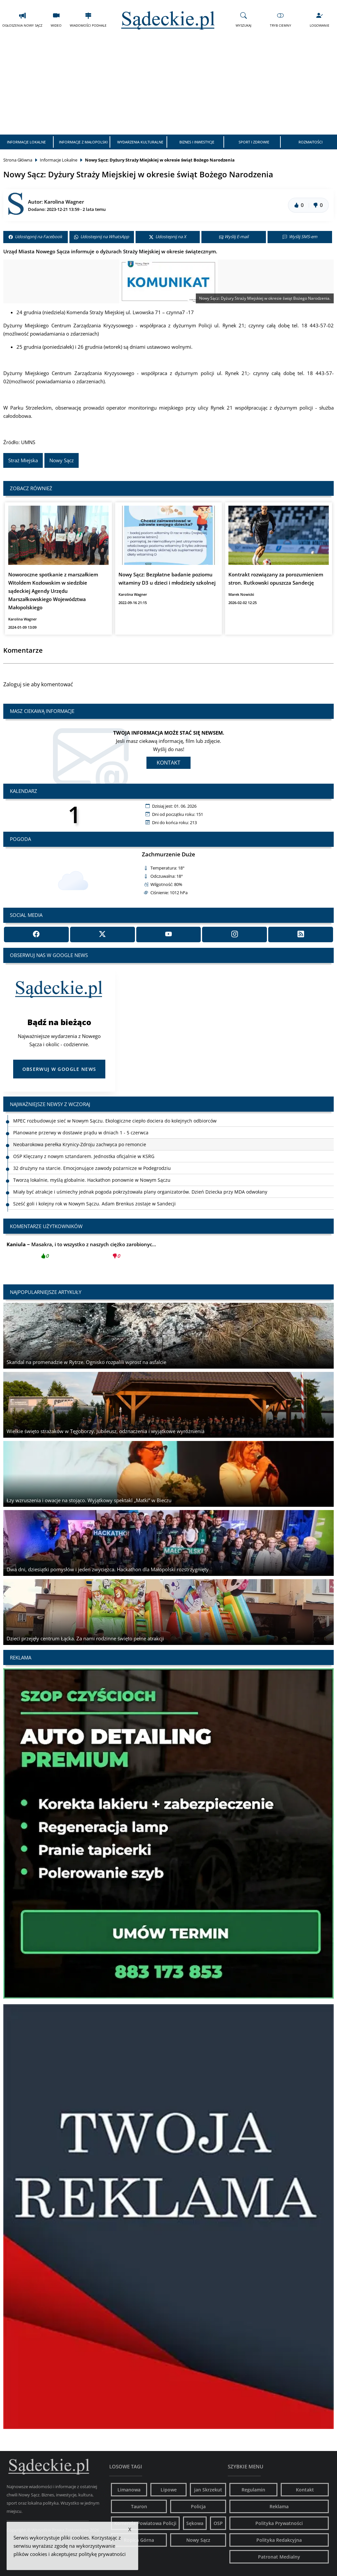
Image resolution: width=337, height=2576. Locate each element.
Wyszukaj (243, 20)
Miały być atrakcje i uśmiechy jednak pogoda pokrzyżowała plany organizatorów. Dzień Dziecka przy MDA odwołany (140, 1192)
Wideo (56, 20)
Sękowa (194, 2523)
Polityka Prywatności (279, 2523)
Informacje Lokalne (26, 141)
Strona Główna (17, 160)
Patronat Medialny (279, 2557)
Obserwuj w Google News (59, 1069)
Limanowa (129, 2490)
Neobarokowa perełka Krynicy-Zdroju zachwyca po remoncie (79, 1144)
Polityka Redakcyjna (279, 2540)
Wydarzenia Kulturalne (140, 141)
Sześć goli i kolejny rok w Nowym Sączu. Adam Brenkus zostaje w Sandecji (94, 1203)
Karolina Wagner (64, 201)
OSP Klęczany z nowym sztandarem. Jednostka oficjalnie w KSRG (83, 1156)
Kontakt (168, 762)
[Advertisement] (168, 85)
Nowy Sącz (61, 460)
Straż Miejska (23, 460)
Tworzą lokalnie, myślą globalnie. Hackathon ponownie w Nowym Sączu (91, 1180)
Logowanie (319, 20)
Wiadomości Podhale (88, 20)
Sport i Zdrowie (254, 141)
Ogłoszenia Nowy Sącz (22, 20)
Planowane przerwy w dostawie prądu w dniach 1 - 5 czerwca (80, 1132)
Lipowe (169, 2490)
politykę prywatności (102, 2554)
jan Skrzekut (208, 2490)
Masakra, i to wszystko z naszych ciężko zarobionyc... (81, 1252)
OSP (218, 2523)
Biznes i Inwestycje (196, 141)
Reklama (279, 2506)
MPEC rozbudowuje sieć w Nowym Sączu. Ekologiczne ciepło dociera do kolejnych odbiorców (115, 1121)
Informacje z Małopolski (83, 141)
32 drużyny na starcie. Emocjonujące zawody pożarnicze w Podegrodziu (92, 1168)
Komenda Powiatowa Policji (145, 2523)
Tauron (139, 2506)
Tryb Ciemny (280, 20)
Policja (198, 2506)
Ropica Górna (139, 2540)
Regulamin (253, 2490)
